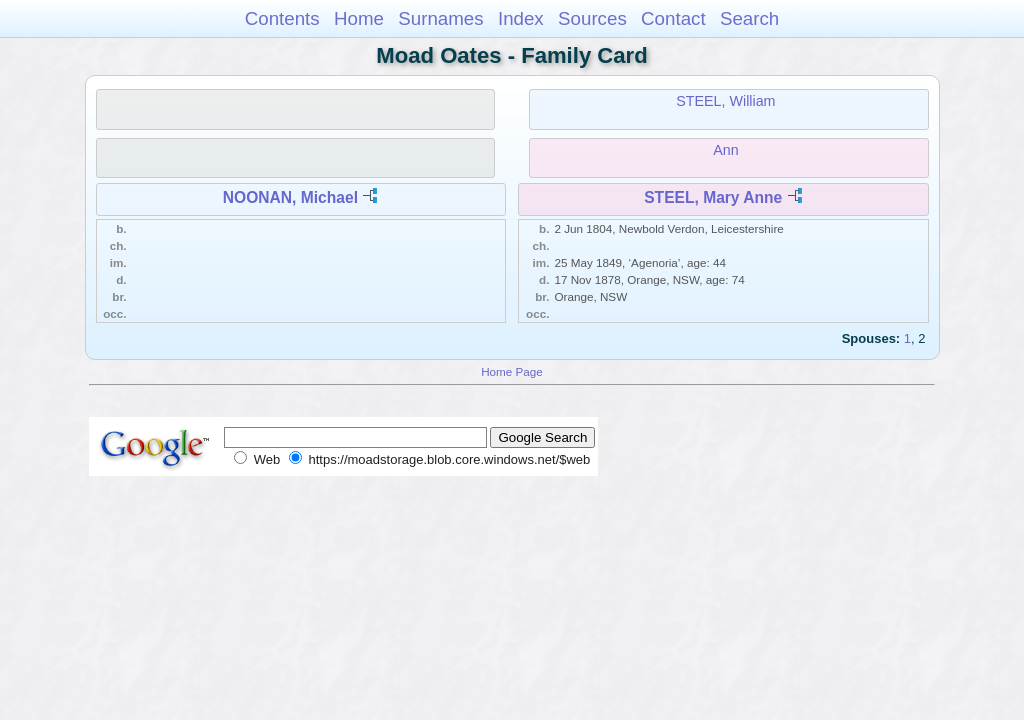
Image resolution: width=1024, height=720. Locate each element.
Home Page (512, 371)
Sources (592, 18)
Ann (725, 150)
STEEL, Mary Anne (713, 197)
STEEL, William (725, 101)
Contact (673, 18)
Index (521, 18)
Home (359, 18)
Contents (282, 18)
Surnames (440, 18)
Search (749, 18)
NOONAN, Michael (290, 197)
